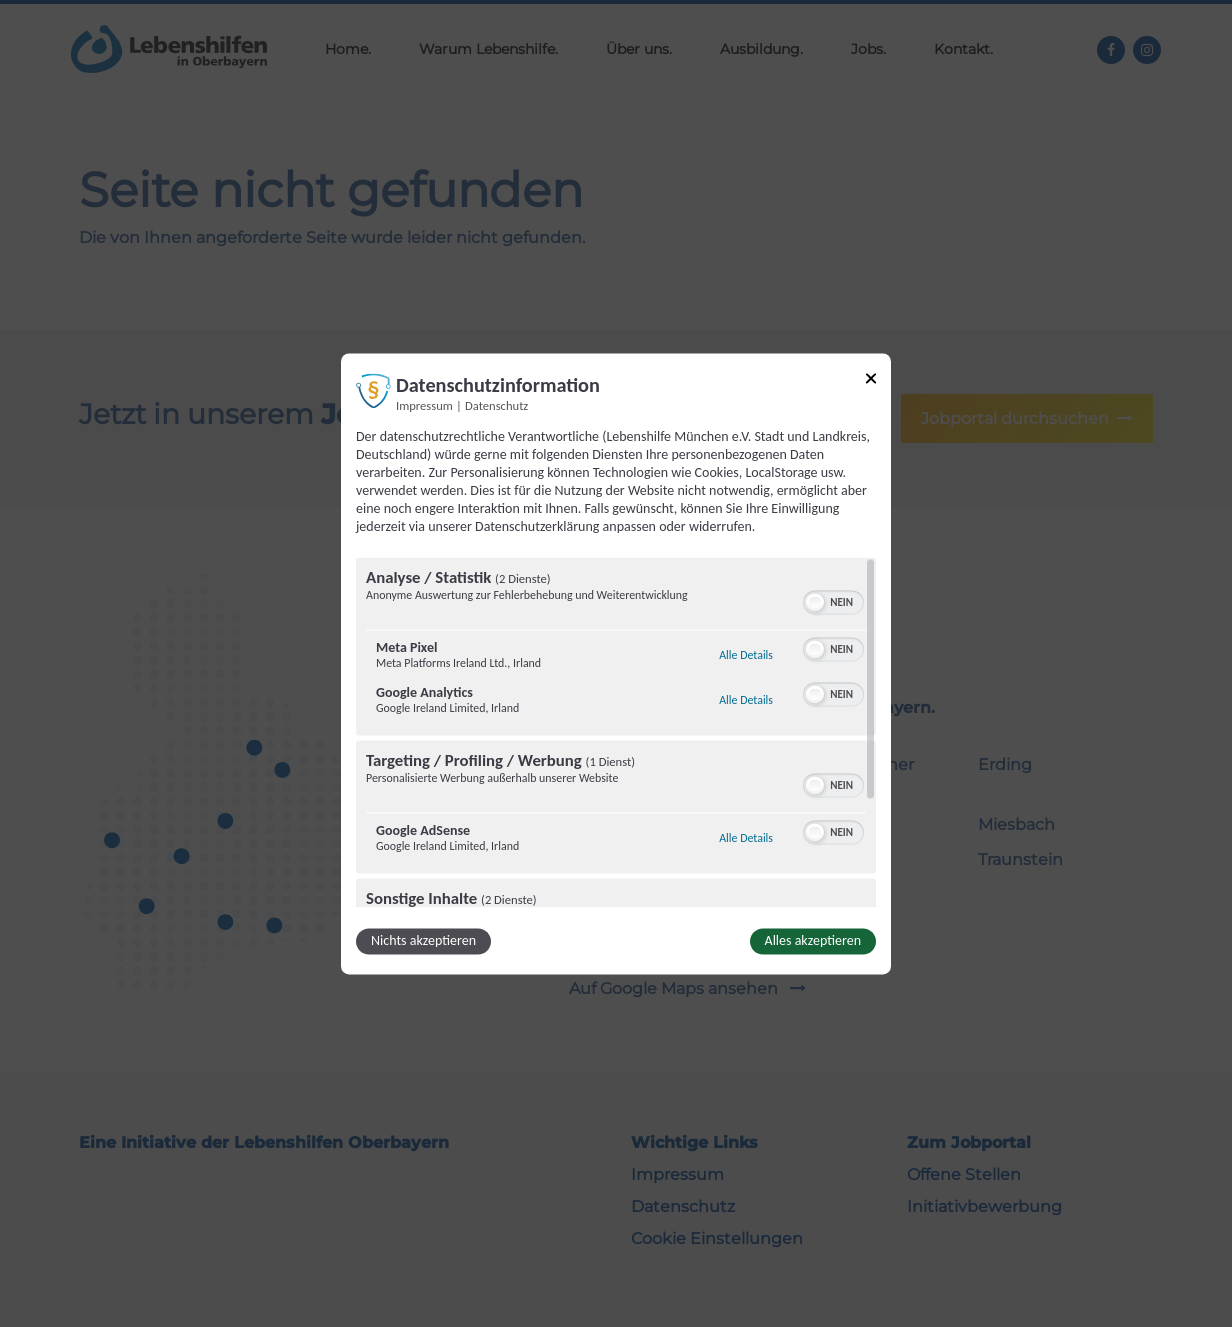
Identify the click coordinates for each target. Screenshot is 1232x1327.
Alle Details (746, 655)
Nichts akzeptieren (423, 940)
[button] (815, 602)
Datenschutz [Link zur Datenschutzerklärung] (496, 405)
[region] (616, 732)
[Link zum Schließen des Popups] (871, 381)
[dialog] (616, 663)
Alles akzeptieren (813, 940)
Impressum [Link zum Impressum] (424, 405)
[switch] (833, 600)
